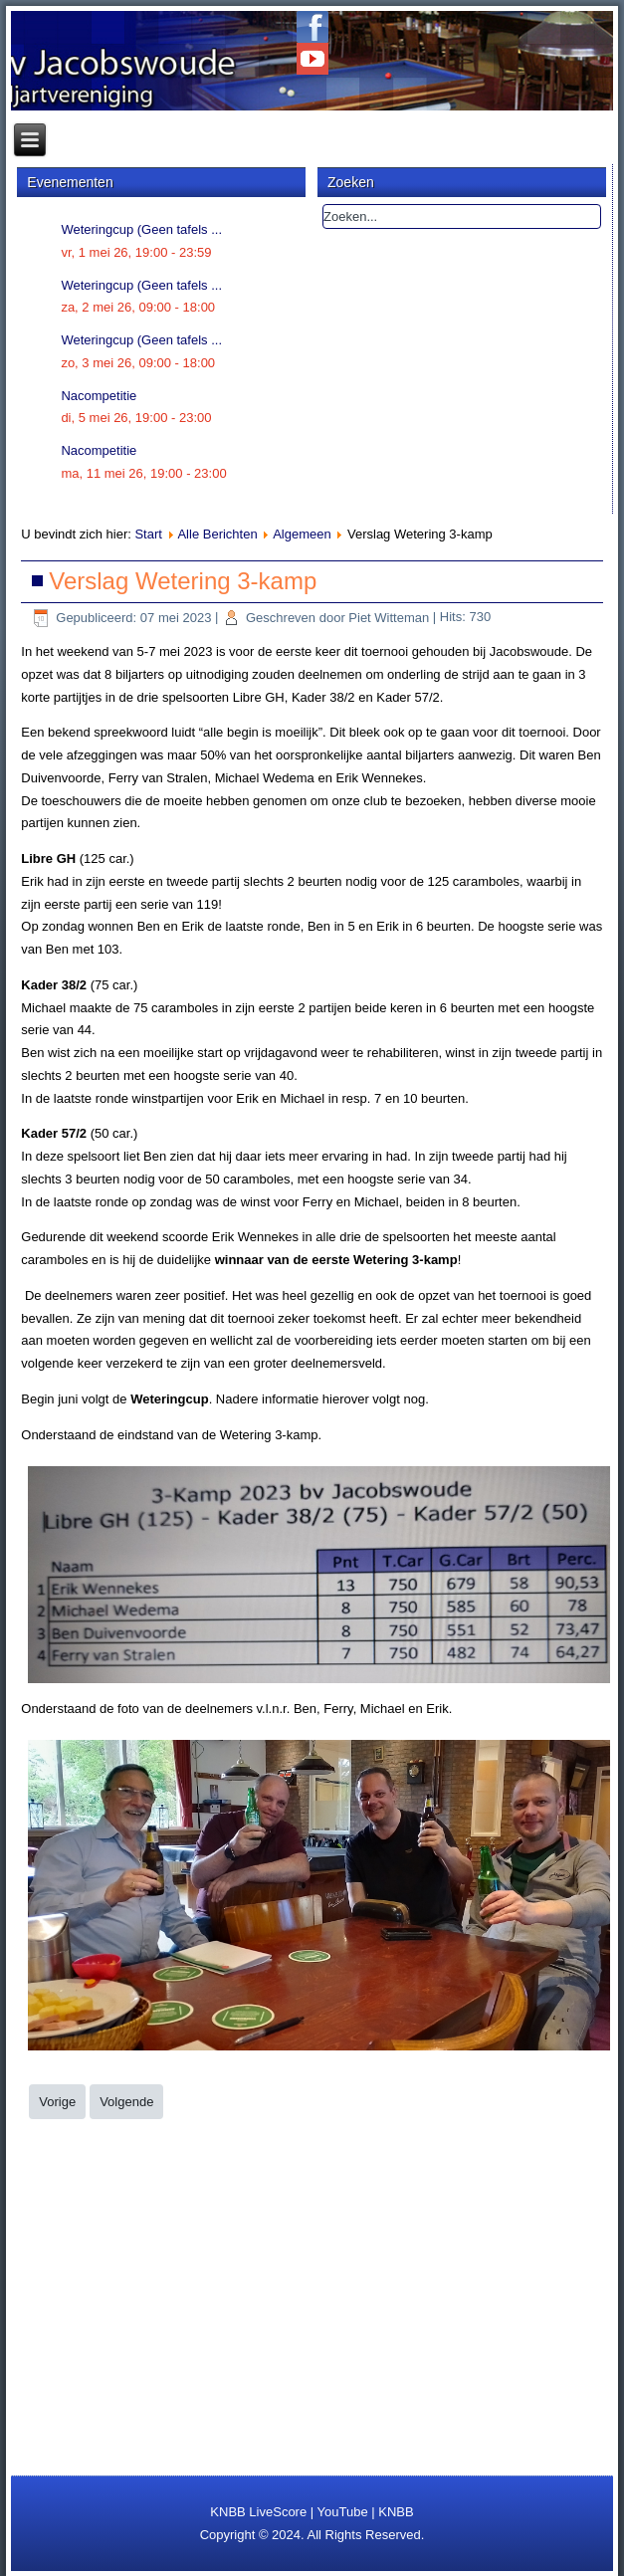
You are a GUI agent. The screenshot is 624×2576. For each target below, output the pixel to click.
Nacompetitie (98, 395)
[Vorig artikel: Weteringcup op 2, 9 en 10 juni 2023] (57, 2101)
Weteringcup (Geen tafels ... (141, 229)
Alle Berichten (217, 534)
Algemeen (302, 534)
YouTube (342, 2511)
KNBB (395, 2511)
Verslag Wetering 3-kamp (182, 580)
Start (147, 534)
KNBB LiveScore (258, 2511)
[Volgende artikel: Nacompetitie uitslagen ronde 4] (126, 2101)
